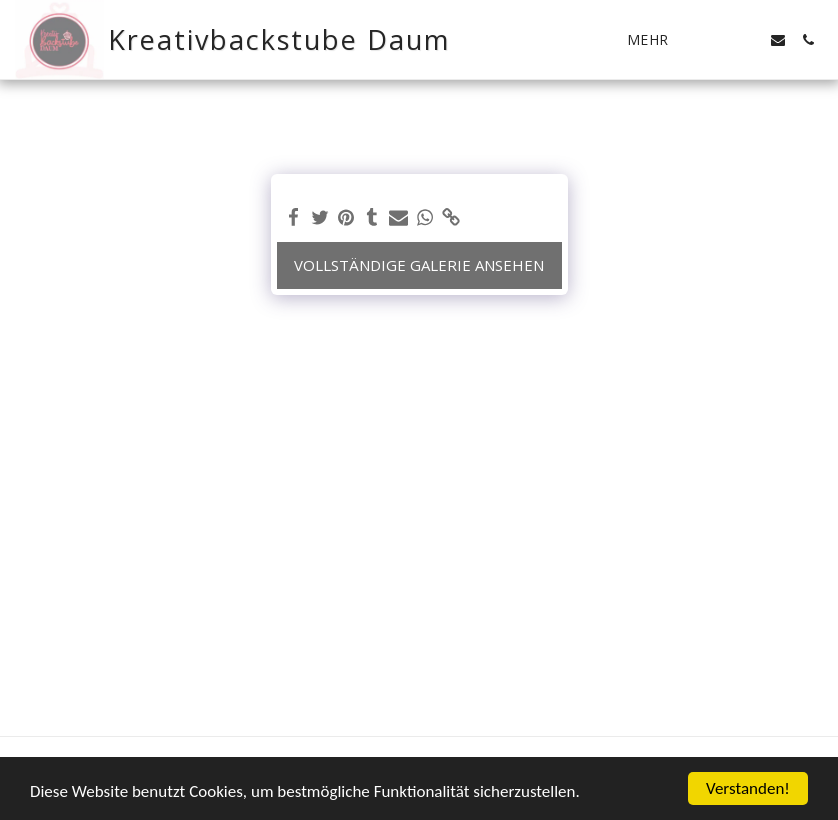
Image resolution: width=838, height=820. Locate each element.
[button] (718, 40)
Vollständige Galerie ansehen (419, 265)
